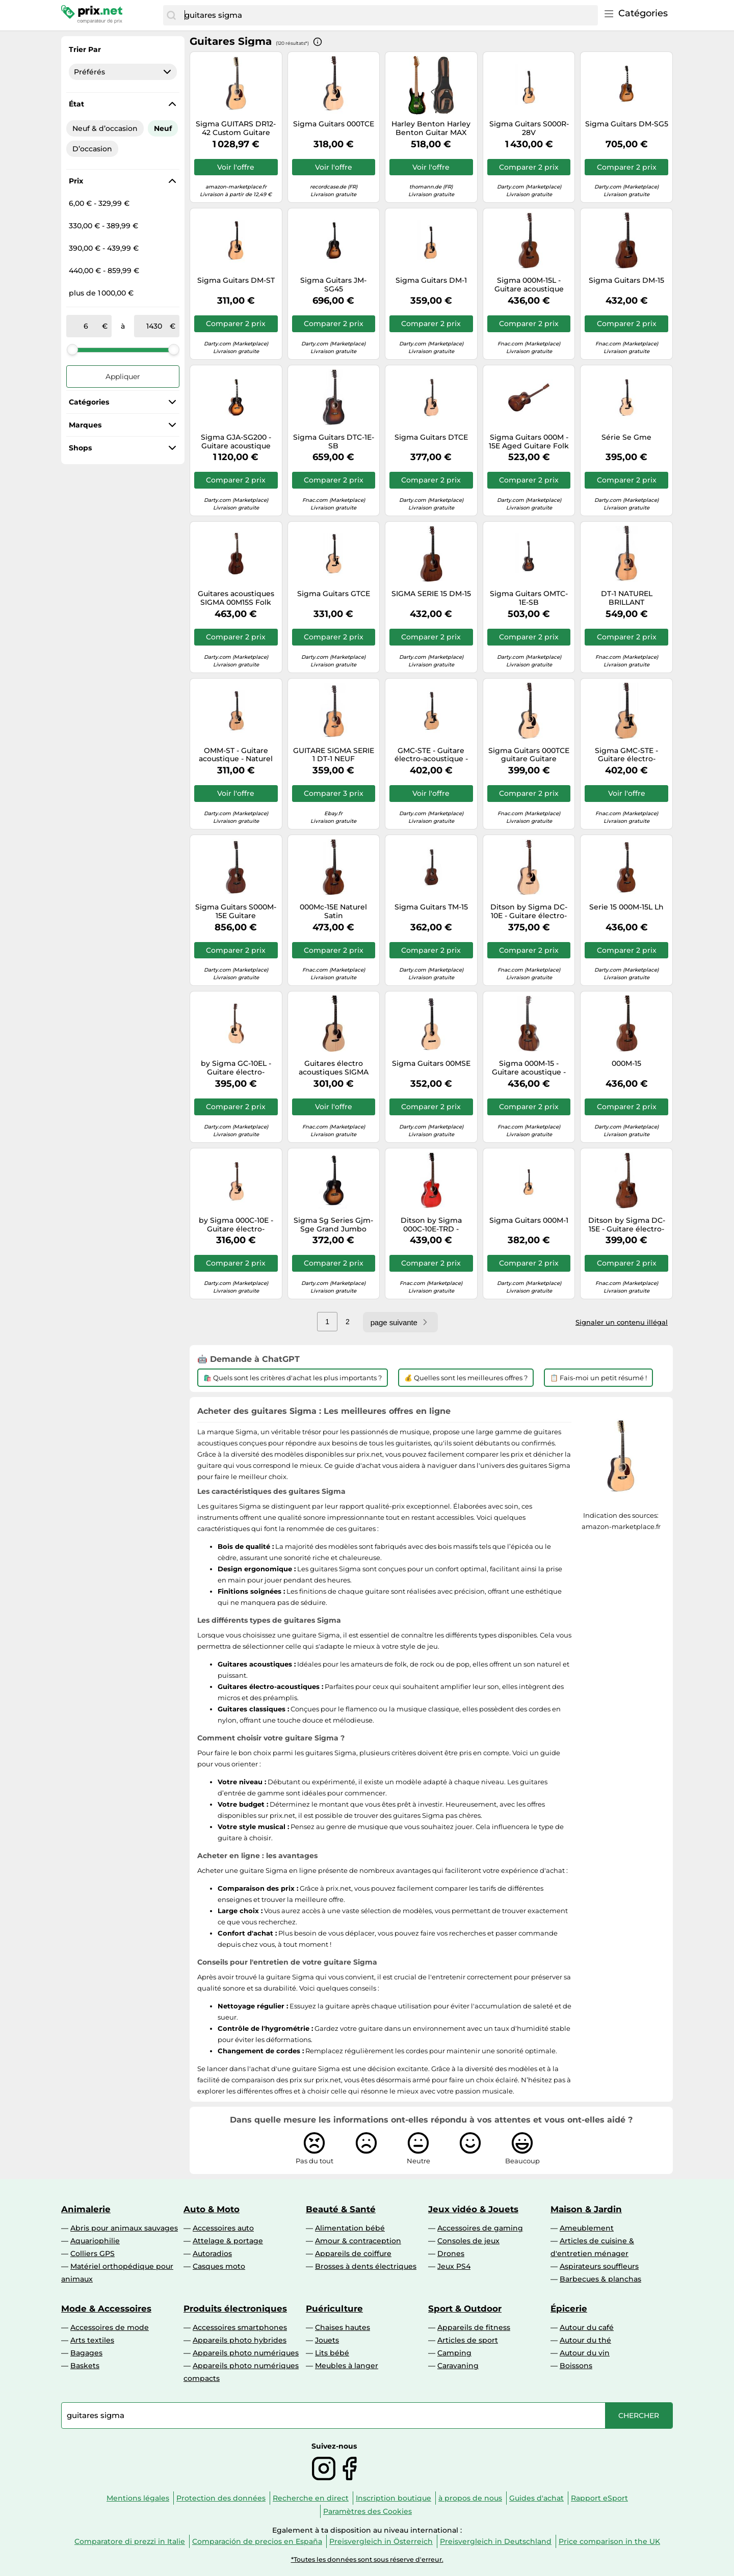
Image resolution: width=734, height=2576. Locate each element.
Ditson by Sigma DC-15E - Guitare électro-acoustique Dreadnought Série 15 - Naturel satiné (627, 1224)
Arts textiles (92, 2340)
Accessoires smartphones (240, 2327)
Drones (450, 2253)
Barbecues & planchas (600, 2279)
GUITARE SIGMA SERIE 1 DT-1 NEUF (333, 755)
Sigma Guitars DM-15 (626, 280)
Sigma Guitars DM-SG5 (626, 124)
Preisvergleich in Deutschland (496, 2541)
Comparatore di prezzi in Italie (129, 2541)
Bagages (86, 2352)
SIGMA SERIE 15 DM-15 (431, 593)
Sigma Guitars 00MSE (431, 1063)
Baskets (84, 2365)
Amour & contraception (358, 2240)
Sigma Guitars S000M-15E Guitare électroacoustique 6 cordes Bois (235, 911)
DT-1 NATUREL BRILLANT (626, 598)
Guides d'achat (536, 2498)
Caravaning (458, 2365)
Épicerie (568, 2308)
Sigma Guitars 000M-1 (528, 1220)
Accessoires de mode (109, 2327)
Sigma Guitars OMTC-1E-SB (529, 598)
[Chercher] (171, 15)
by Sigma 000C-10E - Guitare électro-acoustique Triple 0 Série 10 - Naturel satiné (236, 1224)
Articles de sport (467, 2340)
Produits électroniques (235, 2308)
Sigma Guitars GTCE (333, 593)
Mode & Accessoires (106, 2308)
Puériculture (334, 2308)
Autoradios (212, 2253)
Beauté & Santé (341, 2209)
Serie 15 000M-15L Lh (626, 907)
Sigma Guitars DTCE (431, 437)
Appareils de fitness (473, 2327)
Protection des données (221, 2498)
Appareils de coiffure (353, 2253)
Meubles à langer (346, 2365)
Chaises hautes (342, 2327)
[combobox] (388, 15)
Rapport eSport (599, 2498)
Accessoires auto (223, 2228)
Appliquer (123, 376)
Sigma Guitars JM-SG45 (333, 284)
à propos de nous (470, 2498)
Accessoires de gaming (480, 2228)
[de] (86, 326)
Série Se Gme (626, 437)
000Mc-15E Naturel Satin (333, 911)
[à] (154, 326)
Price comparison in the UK (609, 2541)
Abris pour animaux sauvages (124, 2228)
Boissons (576, 2365)
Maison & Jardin (586, 2209)
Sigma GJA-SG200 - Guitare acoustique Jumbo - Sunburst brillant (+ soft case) (236, 441)
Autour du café (587, 2327)
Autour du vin (585, 2352)
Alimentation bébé (350, 2228)
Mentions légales (138, 2498)
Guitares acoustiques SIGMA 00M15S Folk (236, 598)
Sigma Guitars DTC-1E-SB (333, 441)
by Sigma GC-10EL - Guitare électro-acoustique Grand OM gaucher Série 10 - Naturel (236, 1068)
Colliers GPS (92, 2253)
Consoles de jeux (468, 2240)
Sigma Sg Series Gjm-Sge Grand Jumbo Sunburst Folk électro (333, 1224)
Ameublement (587, 2228)
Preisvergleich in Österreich (381, 2541)
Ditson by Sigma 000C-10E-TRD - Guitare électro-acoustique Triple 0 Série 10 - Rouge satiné (431, 1224)
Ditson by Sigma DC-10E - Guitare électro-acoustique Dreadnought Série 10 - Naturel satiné (529, 911)
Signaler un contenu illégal (621, 1322)
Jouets (327, 2340)
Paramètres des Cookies (367, 2511)
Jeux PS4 (453, 2266)
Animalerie (86, 2209)
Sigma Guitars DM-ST (236, 280)
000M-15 (626, 1063)
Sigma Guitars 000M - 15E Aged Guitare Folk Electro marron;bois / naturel (529, 441)
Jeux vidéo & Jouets (473, 2209)
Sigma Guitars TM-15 (431, 907)
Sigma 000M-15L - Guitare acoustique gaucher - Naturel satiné (529, 284)
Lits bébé (332, 2352)
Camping (454, 2352)
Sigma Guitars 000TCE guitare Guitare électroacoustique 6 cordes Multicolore (528, 755)
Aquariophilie (95, 2240)
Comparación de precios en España (257, 2541)
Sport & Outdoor (465, 2308)
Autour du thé (585, 2340)
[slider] (72, 349)
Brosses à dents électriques (365, 2266)
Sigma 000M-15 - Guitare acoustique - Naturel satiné (529, 1068)
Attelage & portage (228, 2240)
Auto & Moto (212, 2209)
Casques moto (219, 2266)
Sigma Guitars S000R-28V (529, 128)
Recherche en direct (311, 2498)
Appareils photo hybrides (239, 2340)
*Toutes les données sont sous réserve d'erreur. (367, 2559)
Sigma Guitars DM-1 (431, 280)
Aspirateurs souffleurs (599, 2266)
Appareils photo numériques (246, 2352)
